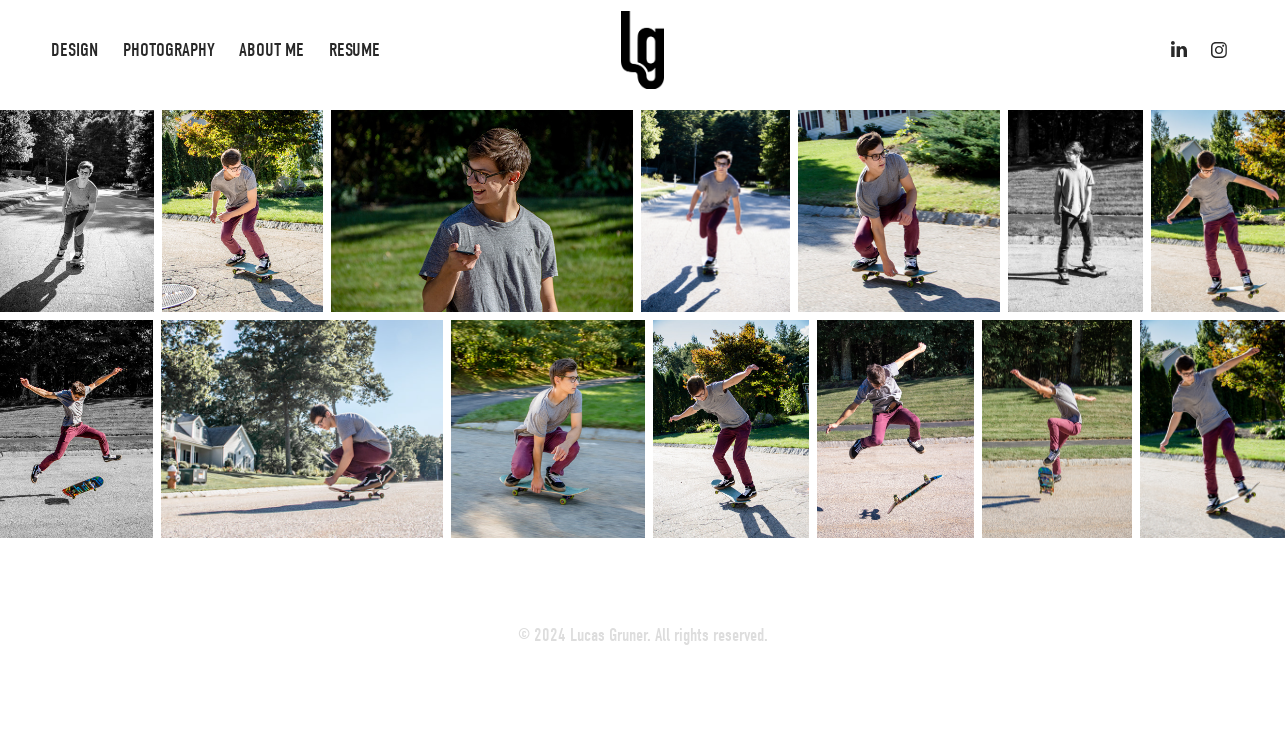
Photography (169, 50)
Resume (354, 50)
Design (74, 50)
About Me (271, 50)
